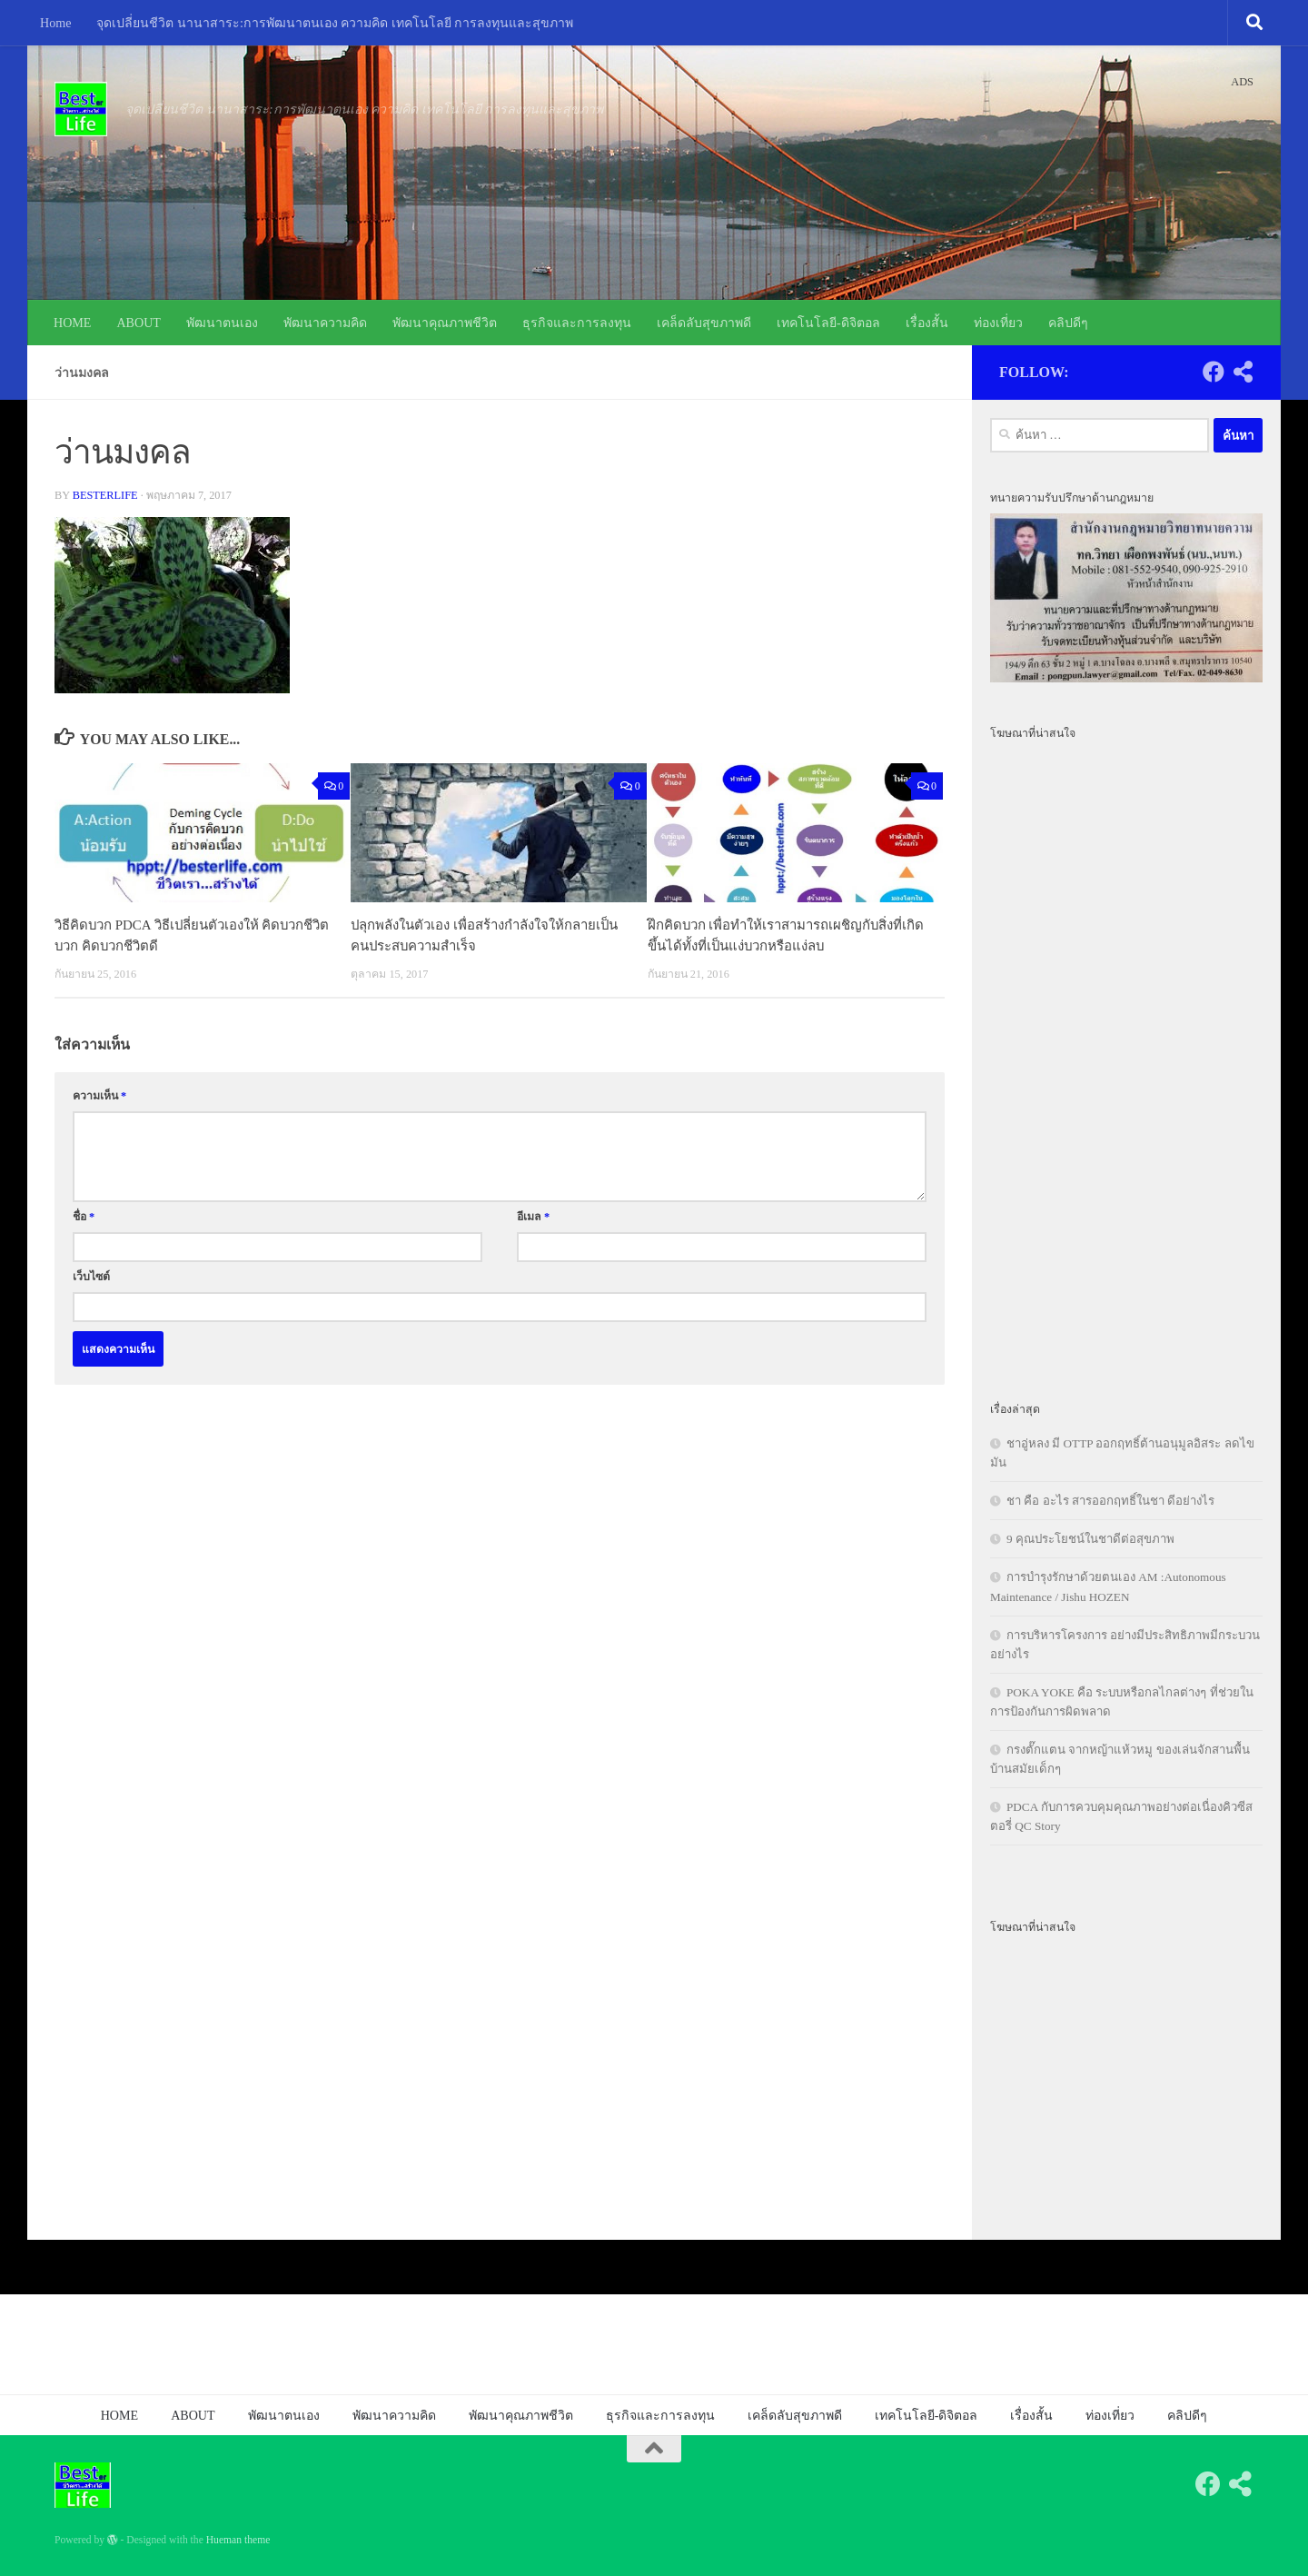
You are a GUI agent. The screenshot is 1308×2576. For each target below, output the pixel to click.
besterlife (105, 495)
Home (55, 22)
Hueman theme (238, 2540)
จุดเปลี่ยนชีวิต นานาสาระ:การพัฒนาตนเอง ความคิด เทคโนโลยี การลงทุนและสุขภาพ (334, 22)
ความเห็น (99, 1095)
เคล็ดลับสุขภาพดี (704, 322)
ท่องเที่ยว (998, 322)
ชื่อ (83, 1216)
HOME (72, 322)
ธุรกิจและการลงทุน (576, 322)
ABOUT (138, 322)
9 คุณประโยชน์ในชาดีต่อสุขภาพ (1090, 1539)
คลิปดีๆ (1068, 322)
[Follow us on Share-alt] (1243, 372)
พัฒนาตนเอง (222, 322)
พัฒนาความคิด (325, 322)
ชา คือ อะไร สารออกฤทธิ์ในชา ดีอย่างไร (1110, 1500)
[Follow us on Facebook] (1213, 372)
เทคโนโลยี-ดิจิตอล (828, 322)
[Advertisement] (1126, 1060)
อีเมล (533, 1216)
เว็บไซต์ (91, 1276)
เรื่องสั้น (927, 322)
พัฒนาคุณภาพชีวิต (444, 322)
